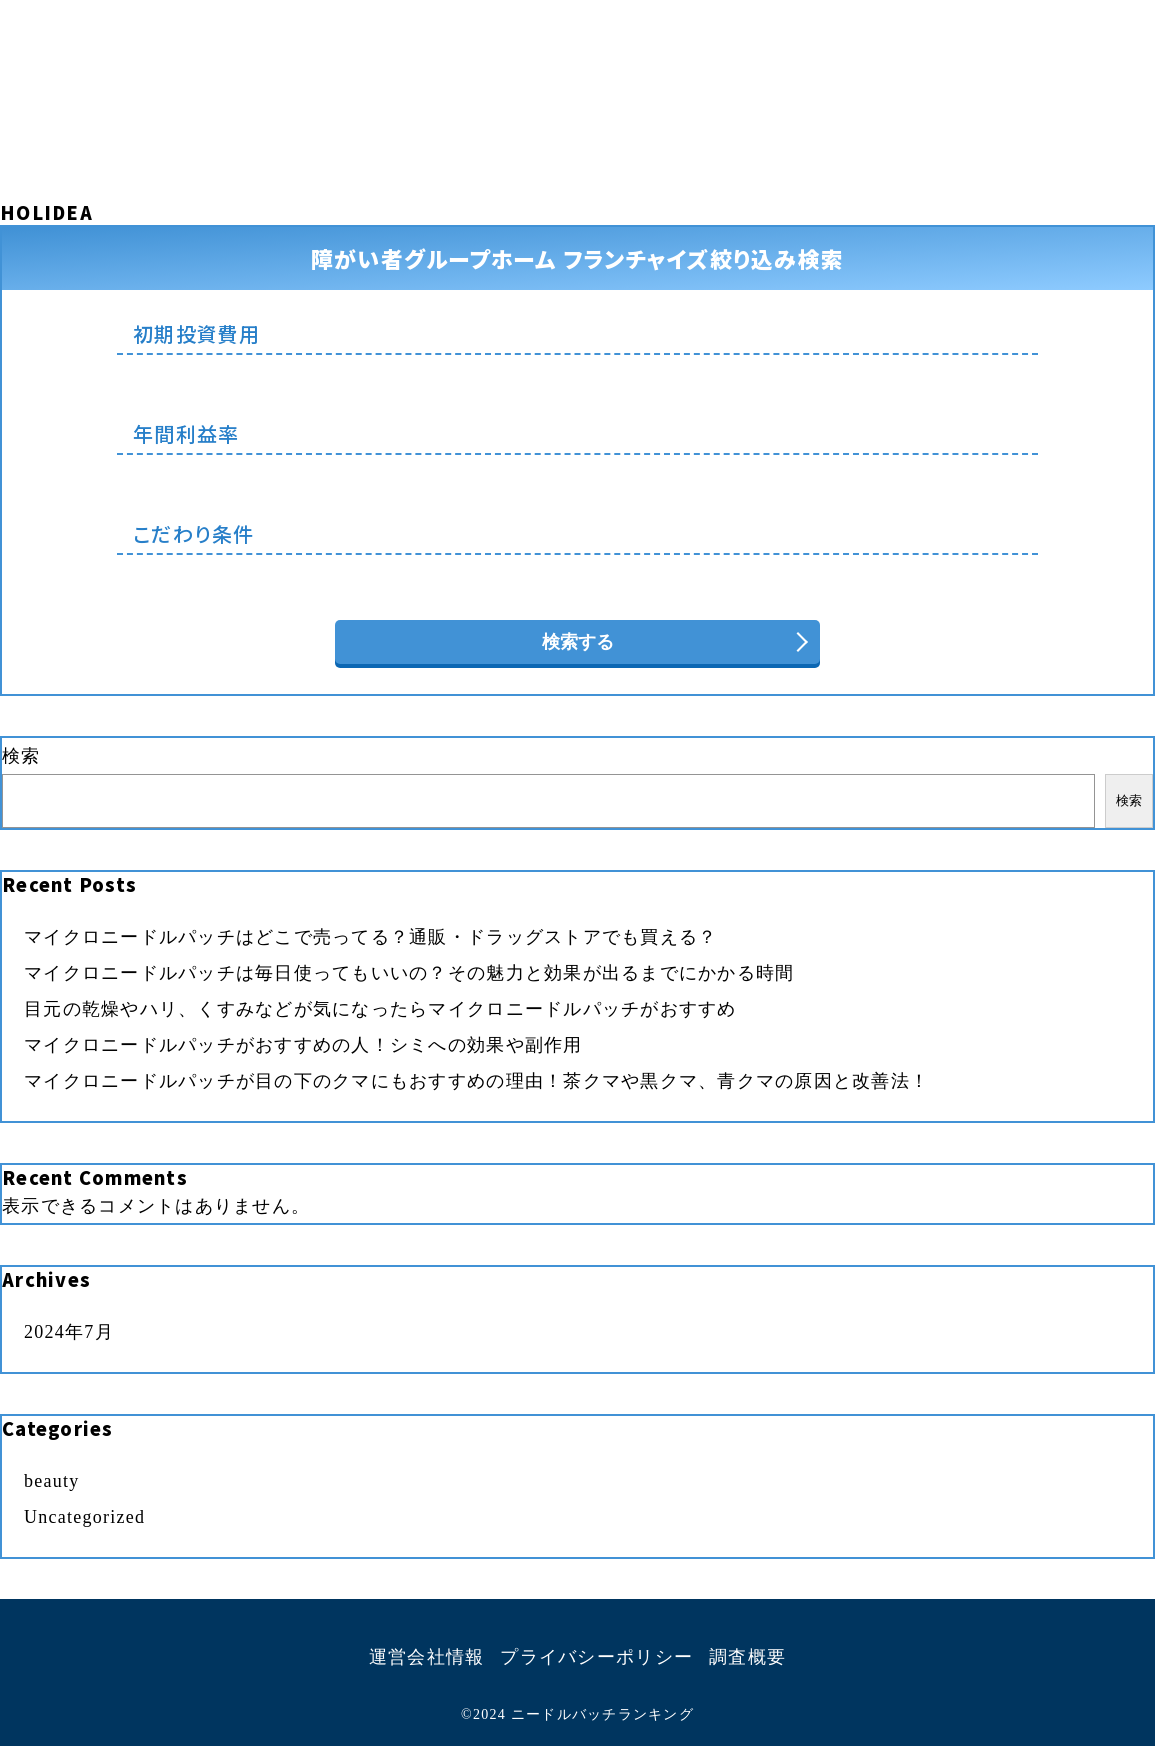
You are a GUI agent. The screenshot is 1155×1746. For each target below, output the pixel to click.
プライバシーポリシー (596, 1657)
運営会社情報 (427, 1657)
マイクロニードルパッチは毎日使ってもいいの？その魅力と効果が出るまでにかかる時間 (409, 973)
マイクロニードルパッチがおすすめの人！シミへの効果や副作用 (303, 1045)
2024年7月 (69, 1332)
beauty (52, 1481)
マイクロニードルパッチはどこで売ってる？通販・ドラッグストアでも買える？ (370, 937)
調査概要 (747, 1657)
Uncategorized (84, 1517)
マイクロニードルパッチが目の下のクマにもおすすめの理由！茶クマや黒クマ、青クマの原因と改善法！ (476, 1081)
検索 (21, 756)
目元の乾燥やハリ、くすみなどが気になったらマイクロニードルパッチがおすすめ (380, 1009)
